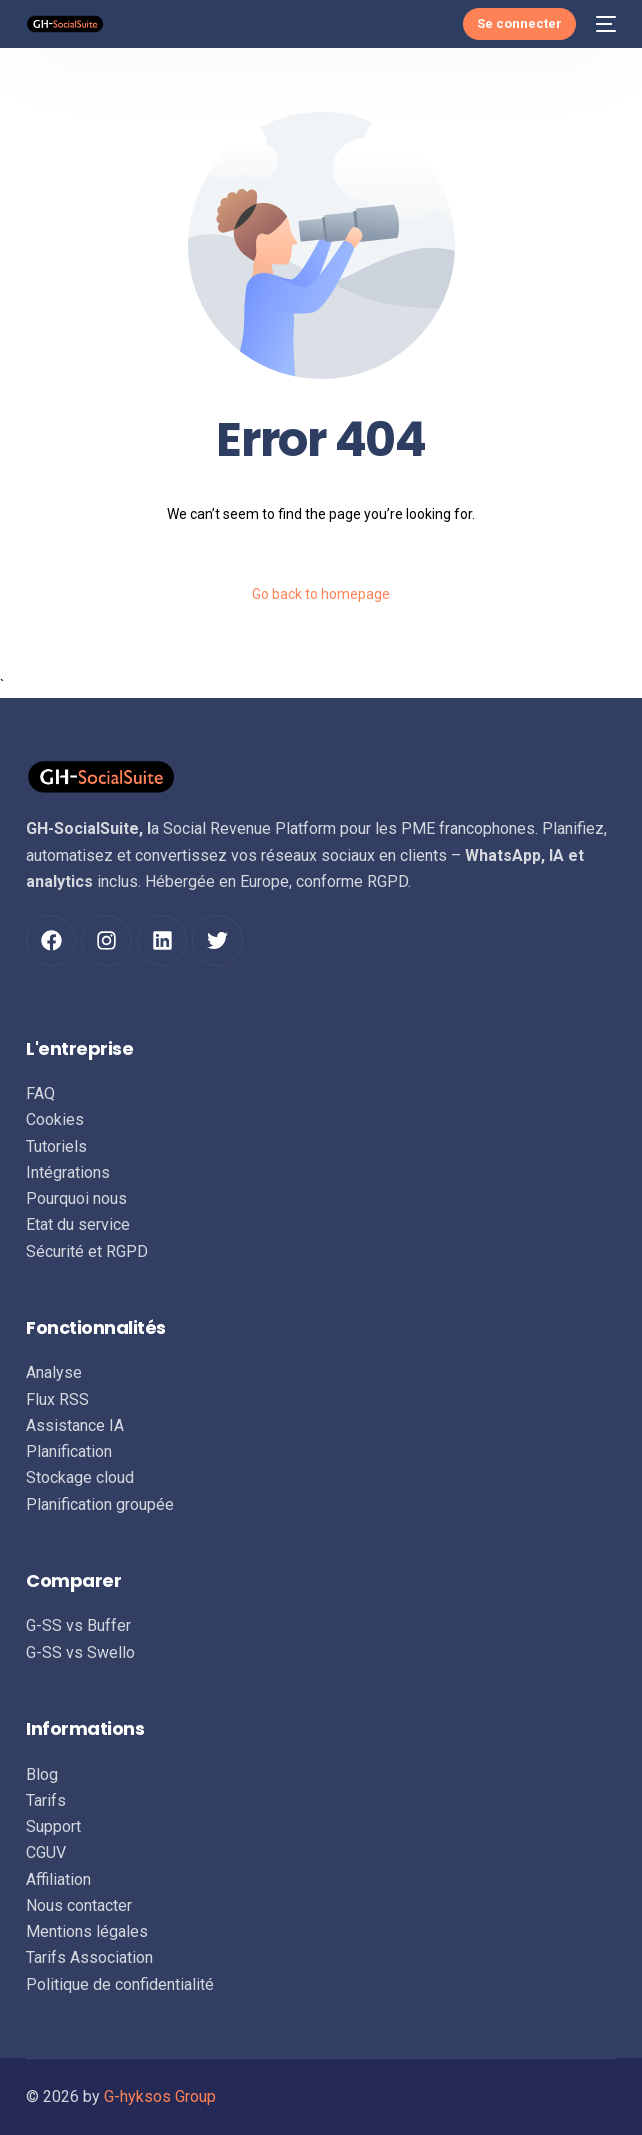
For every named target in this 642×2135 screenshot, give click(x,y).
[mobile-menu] (606, 24)
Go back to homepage (321, 594)
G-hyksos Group (160, 2096)
